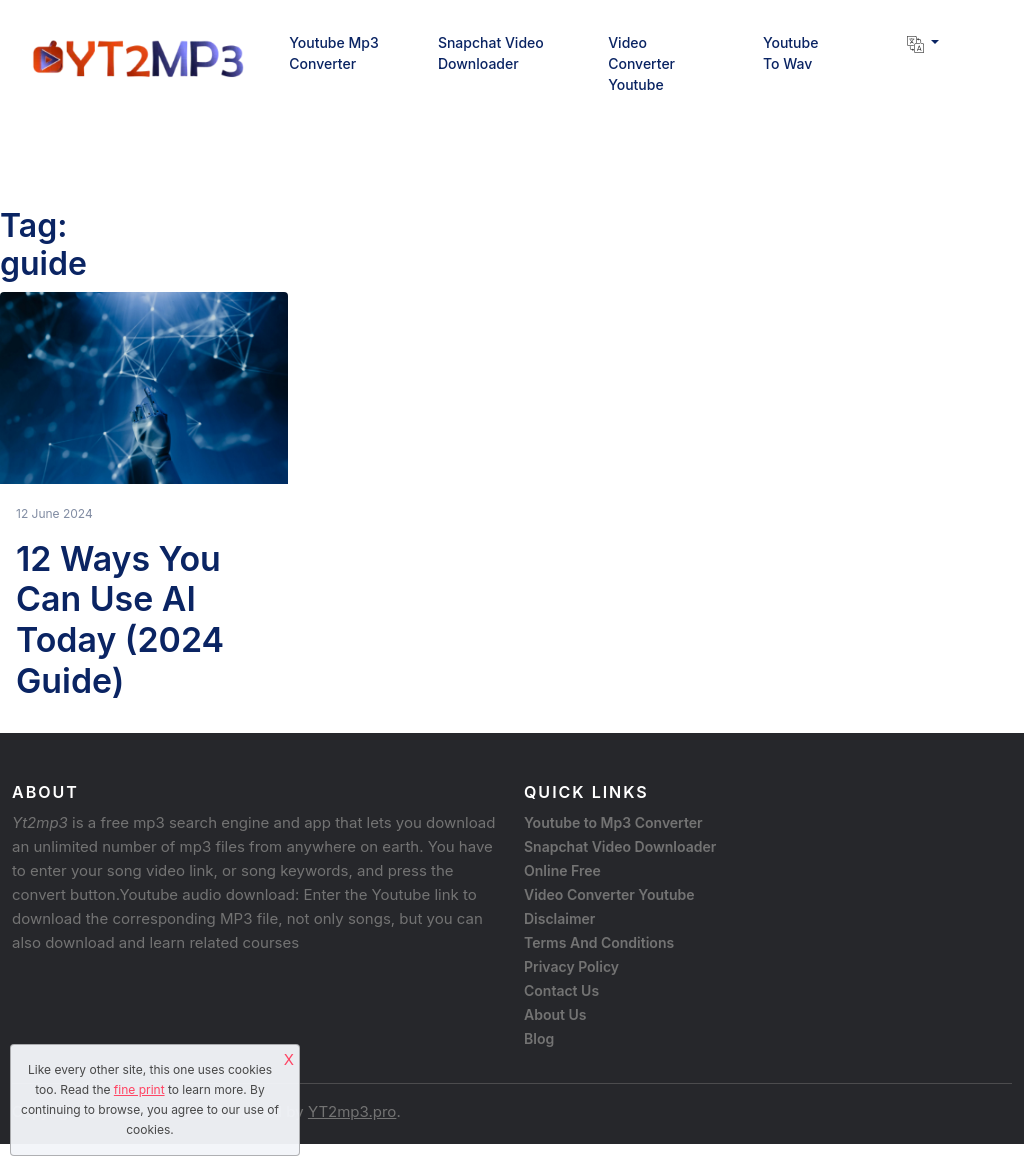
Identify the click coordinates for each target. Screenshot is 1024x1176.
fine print (139, 1089)
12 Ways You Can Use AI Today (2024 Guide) (120, 619)
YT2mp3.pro (352, 1111)
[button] (915, 42)
